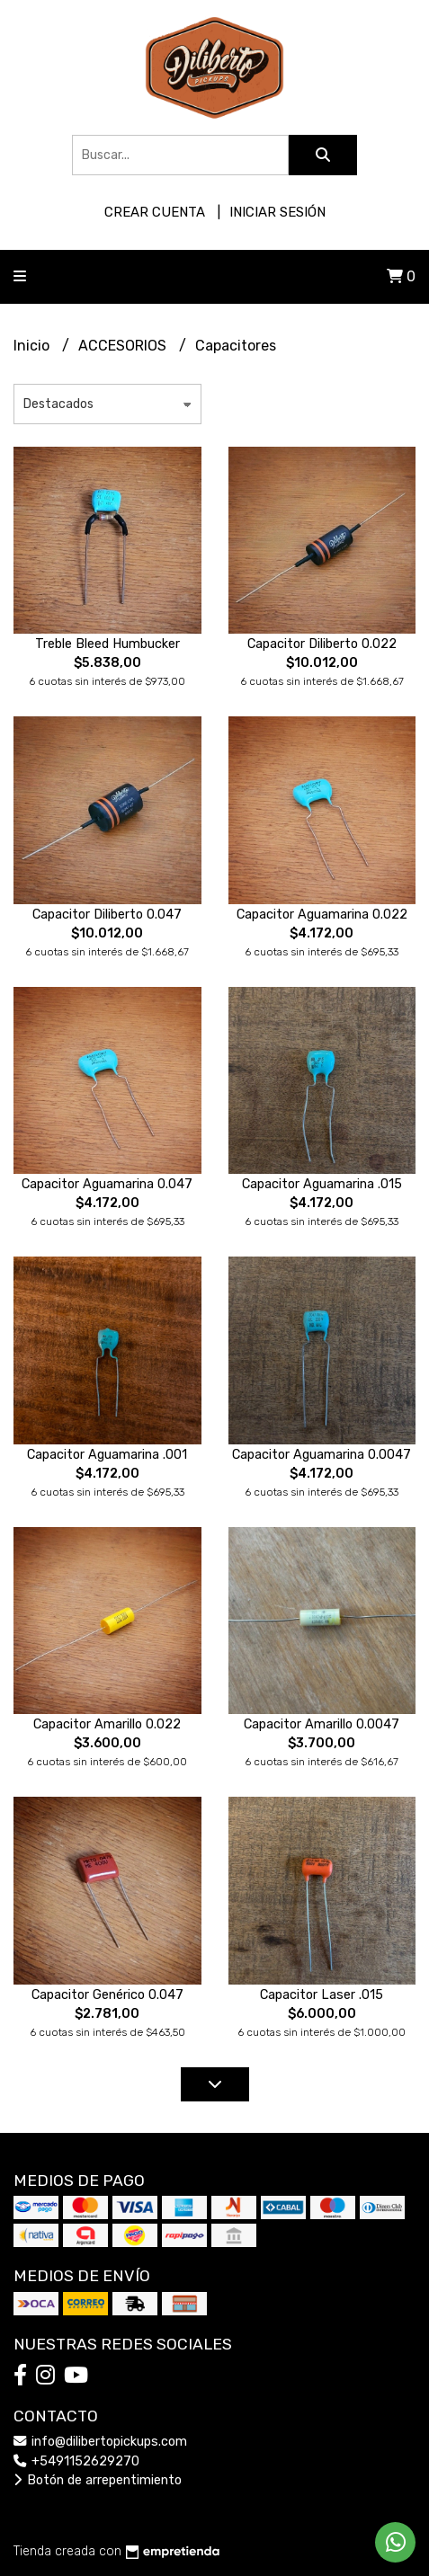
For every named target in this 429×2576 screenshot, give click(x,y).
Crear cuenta (154, 212)
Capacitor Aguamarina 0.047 (107, 1184)
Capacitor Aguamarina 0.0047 (321, 1454)
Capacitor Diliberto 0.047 (107, 914)
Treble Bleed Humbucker (107, 644)
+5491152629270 (76, 2461)
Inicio (33, 345)
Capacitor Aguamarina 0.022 (322, 914)
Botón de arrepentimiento (97, 2480)
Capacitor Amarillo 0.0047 (321, 1724)
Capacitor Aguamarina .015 (322, 1184)
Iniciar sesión (277, 212)
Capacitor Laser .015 (321, 1995)
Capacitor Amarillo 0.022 (107, 1724)
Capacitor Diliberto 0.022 (322, 644)
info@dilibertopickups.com (100, 2441)
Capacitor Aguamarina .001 (107, 1454)
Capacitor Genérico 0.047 (107, 1995)
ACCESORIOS (124, 345)
